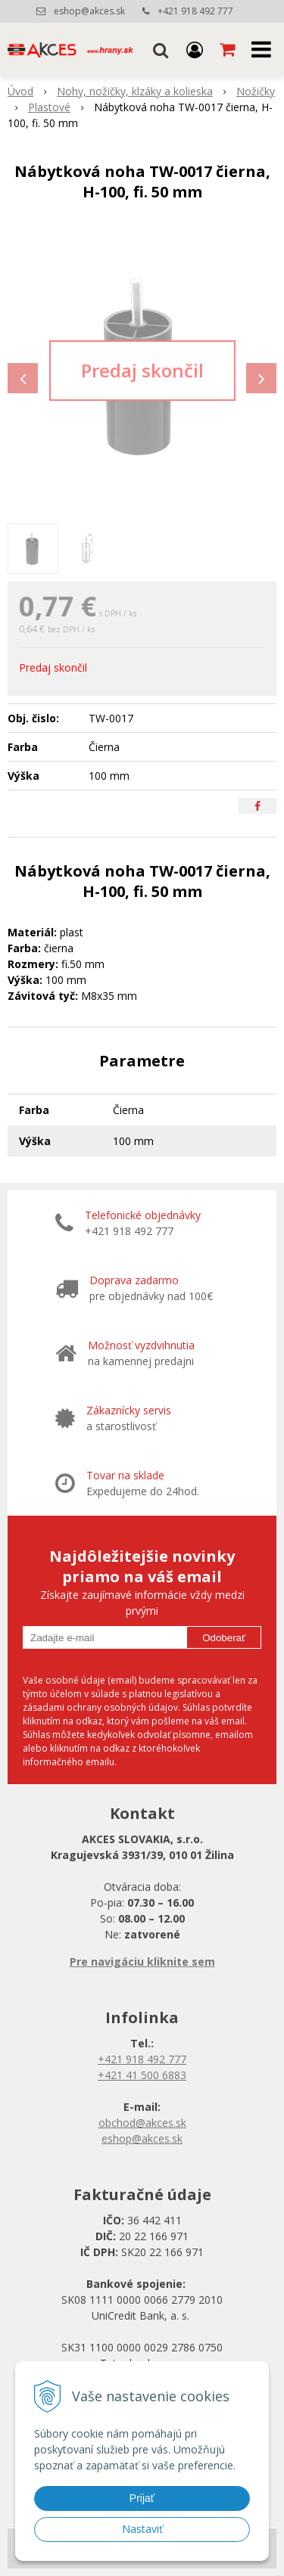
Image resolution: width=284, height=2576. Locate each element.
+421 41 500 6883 (142, 2075)
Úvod (20, 91)
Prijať (142, 2498)
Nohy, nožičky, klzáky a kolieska (135, 91)
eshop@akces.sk (89, 11)
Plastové (49, 107)
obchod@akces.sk (142, 2122)
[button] (160, 49)
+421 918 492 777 (195, 11)
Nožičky (255, 91)
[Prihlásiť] (194, 49)
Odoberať (223, 1637)
